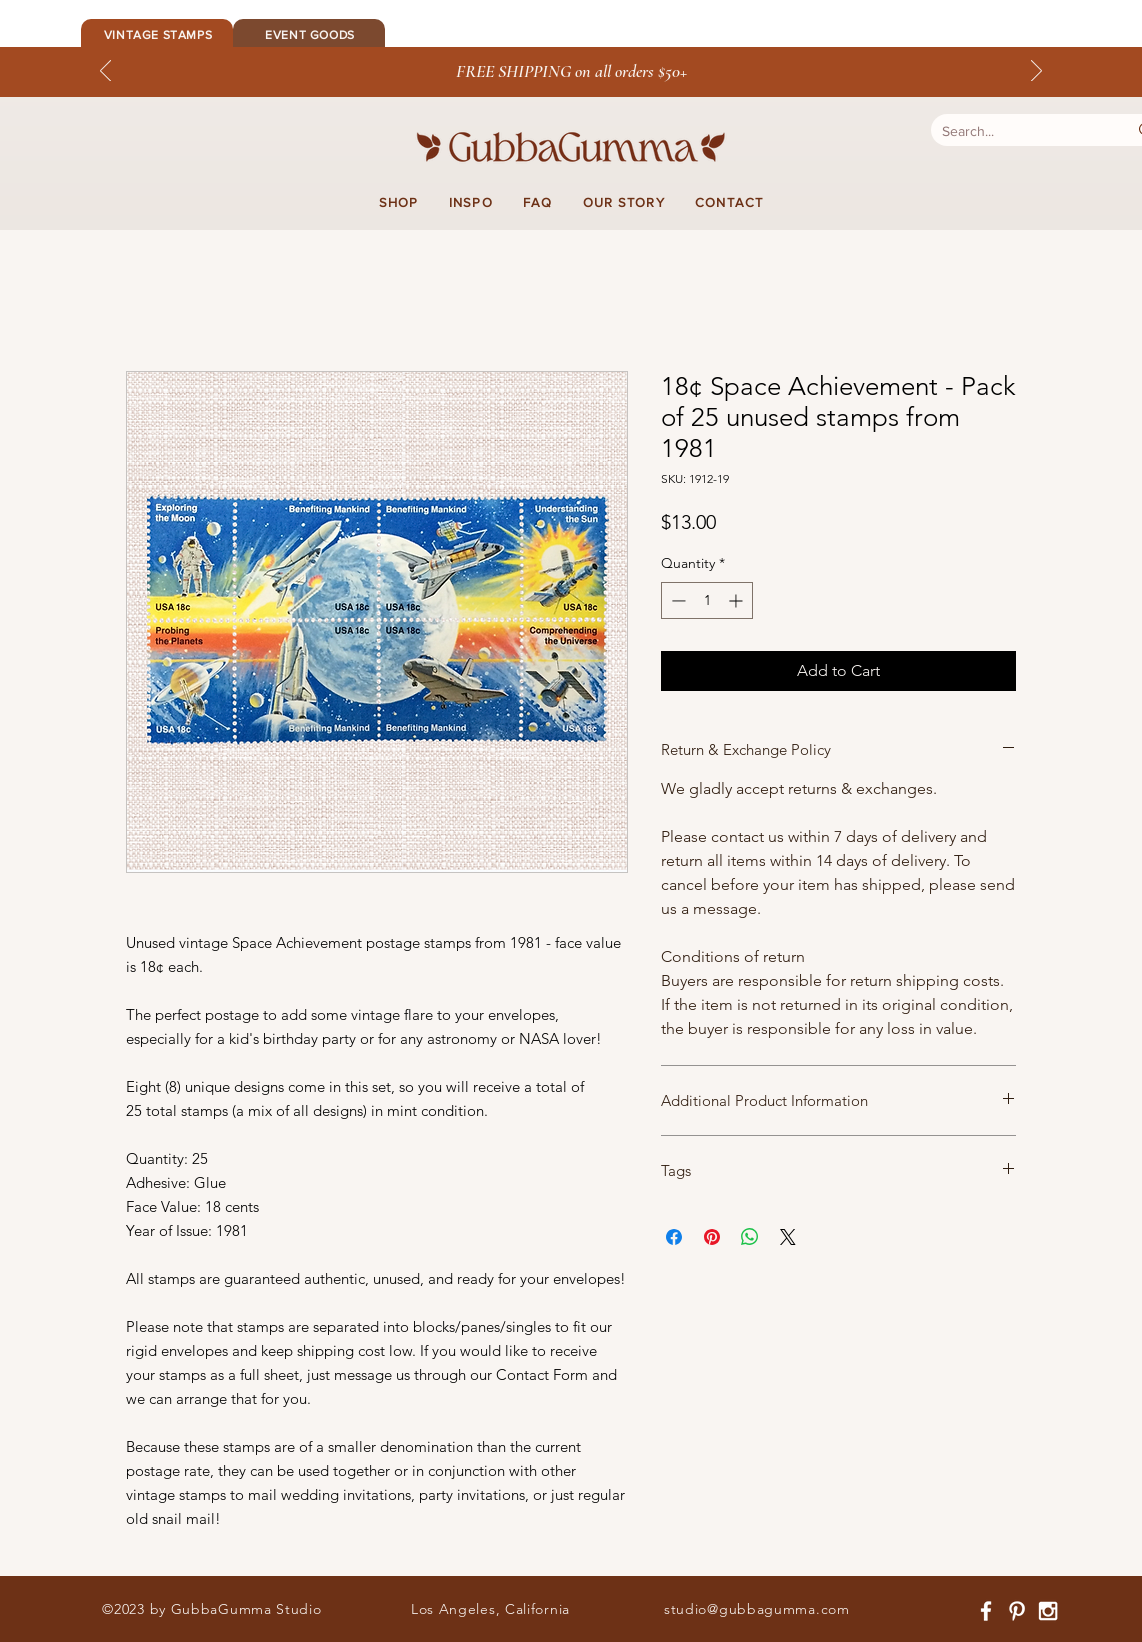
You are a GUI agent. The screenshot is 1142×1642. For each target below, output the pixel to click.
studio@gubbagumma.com (757, 1609)
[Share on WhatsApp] (750, 1237)
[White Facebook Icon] (986, 1611)
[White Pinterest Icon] (1017, 1611)
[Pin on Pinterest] (712, 1237)
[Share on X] (788, 1237)
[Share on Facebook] (674, 1237)
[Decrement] (676, 600)
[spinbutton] (707, 600)
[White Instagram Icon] (1048, 1611)
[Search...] (1014, 132)
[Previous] (105, 72)
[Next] (1036, 72)
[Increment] (737, 600)
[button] (399, 203)
